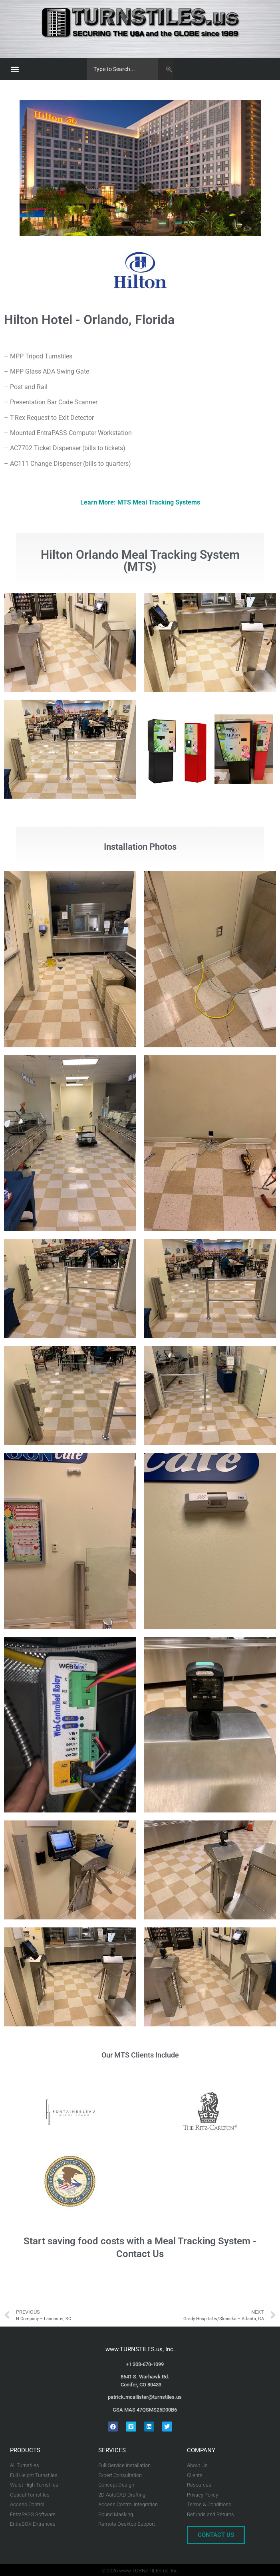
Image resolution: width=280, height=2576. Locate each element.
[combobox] (122, 69)
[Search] (165, 69)
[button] (14, 69)
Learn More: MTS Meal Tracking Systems (140, 502)
